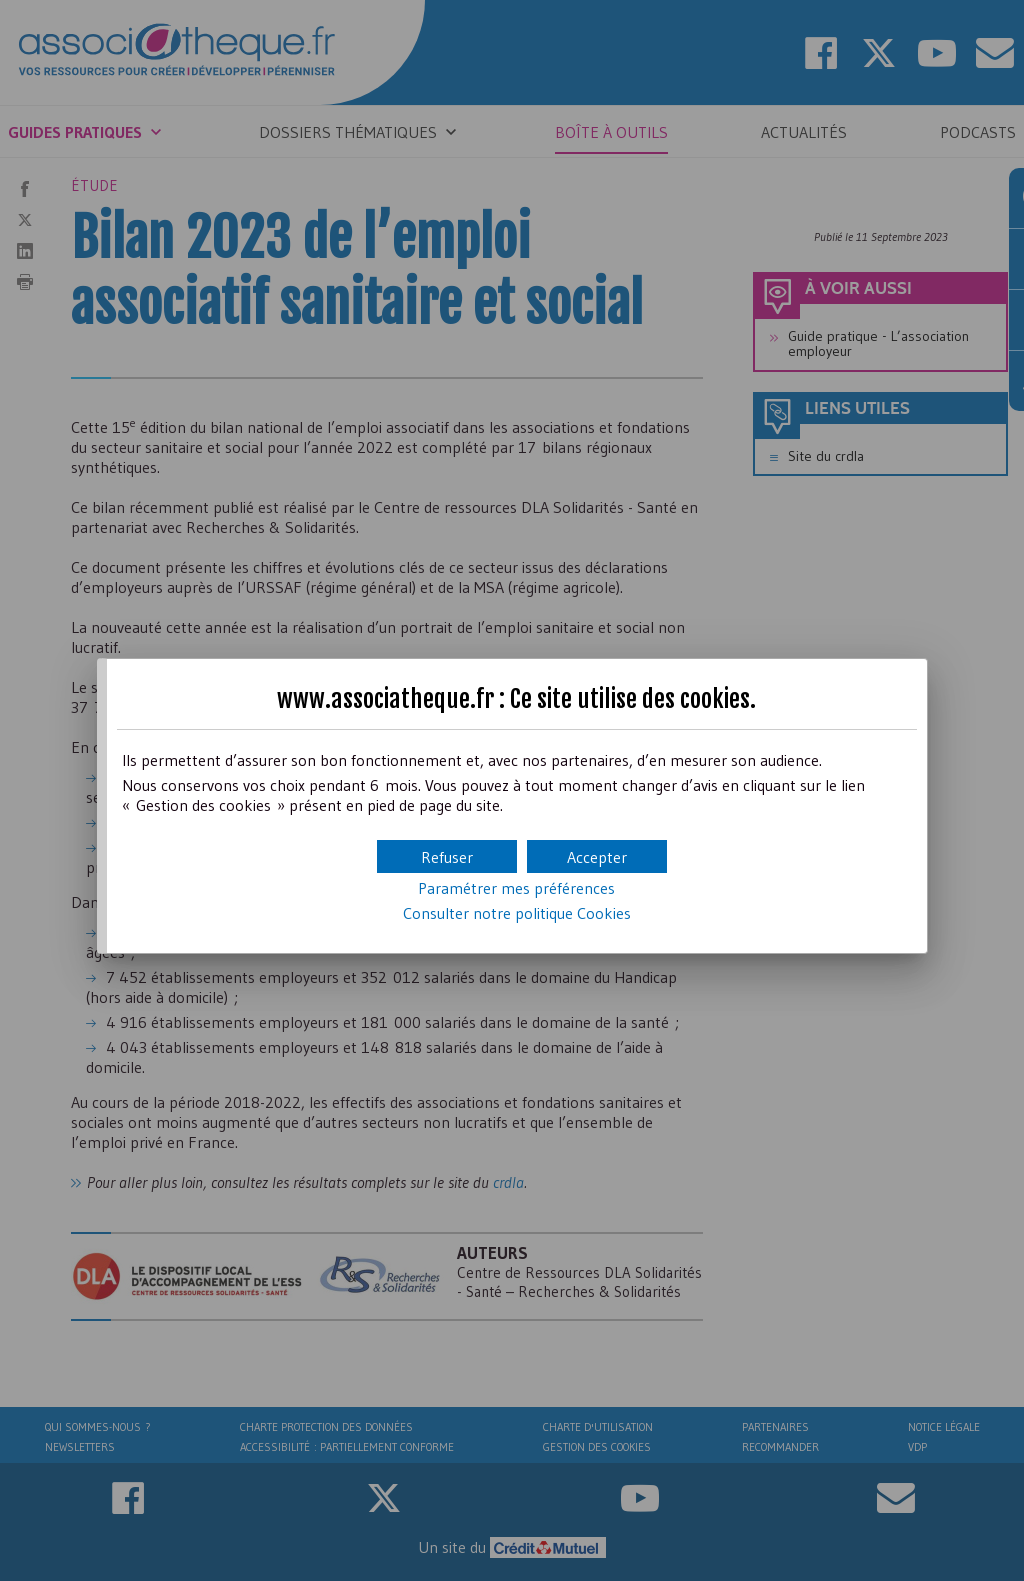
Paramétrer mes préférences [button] (516, 888)
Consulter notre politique (517, 913)
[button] (597, 856)
